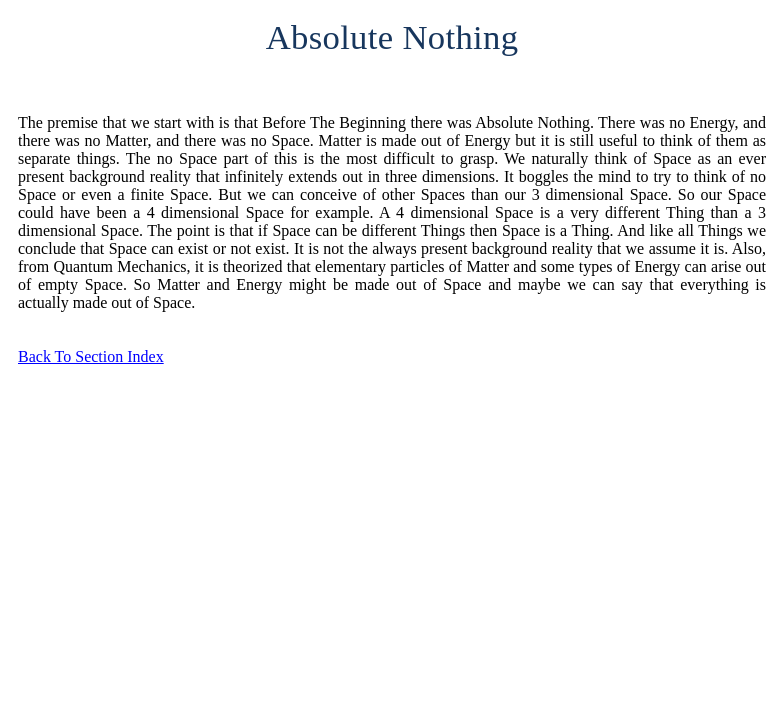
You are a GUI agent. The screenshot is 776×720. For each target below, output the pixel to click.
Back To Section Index (91, 356)
